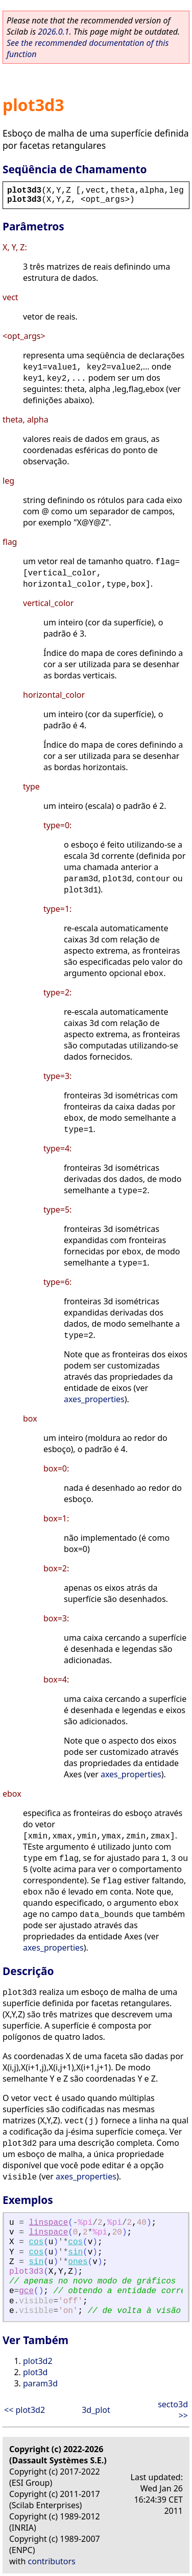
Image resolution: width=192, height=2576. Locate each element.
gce (26, 2291)
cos (36, 2242)
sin (75, 2252)
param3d (40, 2383)
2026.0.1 (53, 31)
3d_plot (96, 2409)
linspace (48, 2222)
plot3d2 (38, 2361)
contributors (52, 2561)
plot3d (35, 2372)
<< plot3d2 (24, 2409)
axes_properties (94, 1399)
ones (77, 2262)
